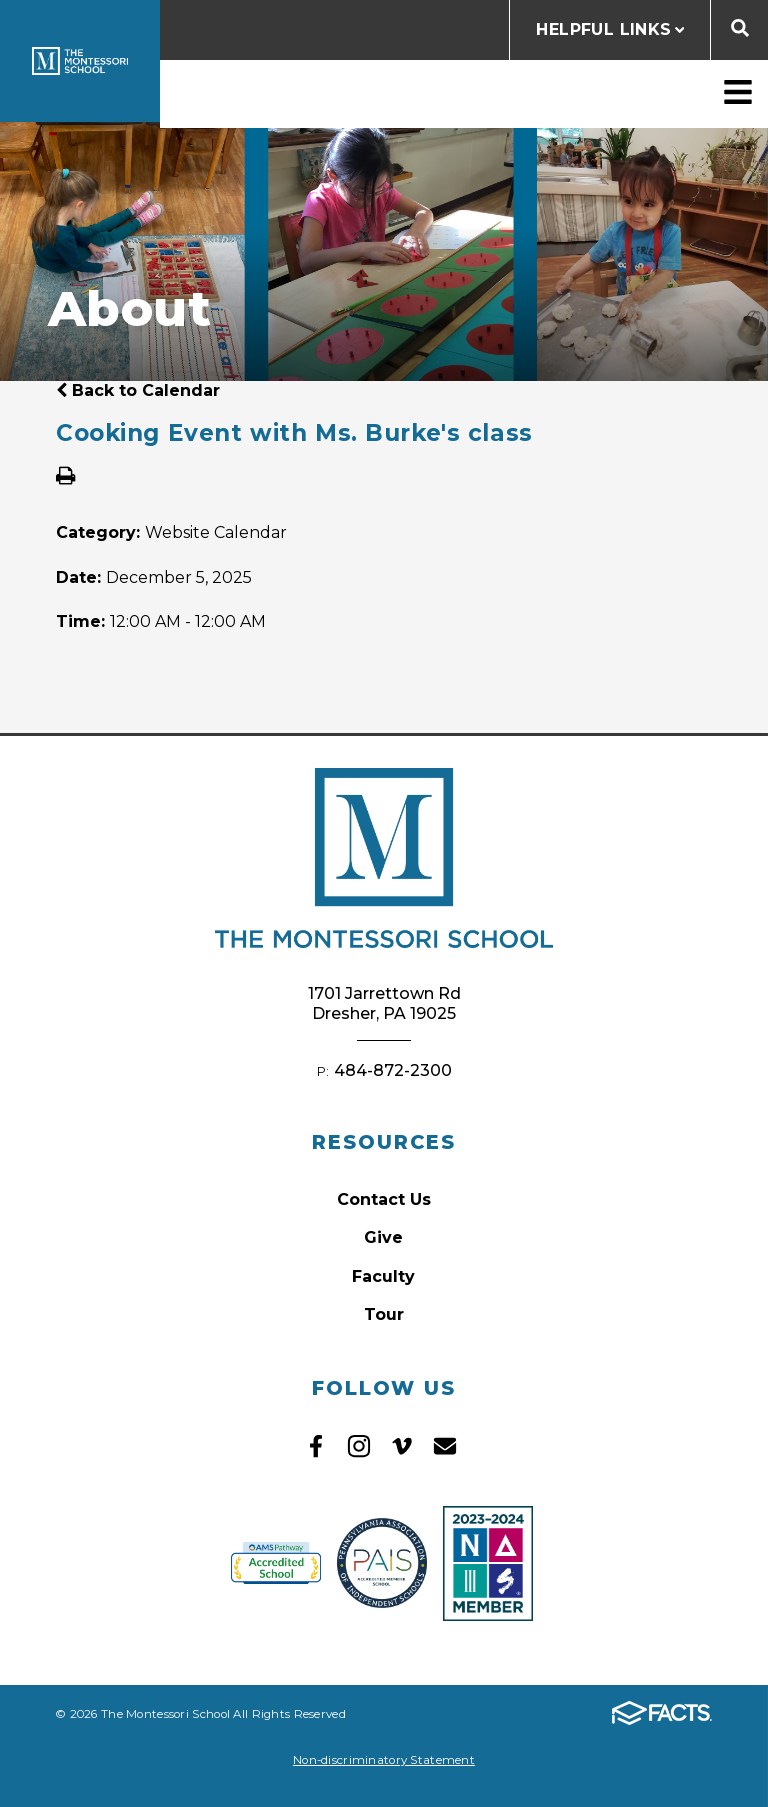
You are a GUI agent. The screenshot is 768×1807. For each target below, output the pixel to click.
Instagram (359, 1446)
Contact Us (384, 1199)
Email (445, 1446)
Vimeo (402, 1446)
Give (383, 1237)
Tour (384, 1314)
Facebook (316, 1446)
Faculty (383, 1276)
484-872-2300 (393, 1070)
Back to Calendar (138, 390)
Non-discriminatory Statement (384, 1760)
